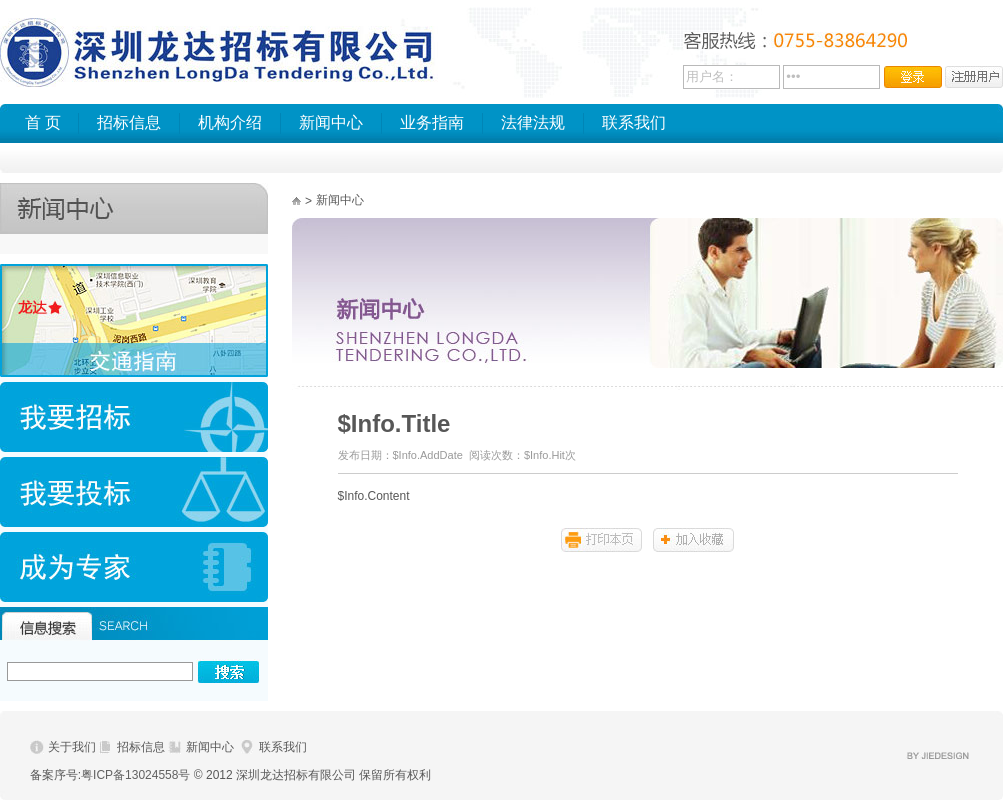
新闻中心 (331, 122)
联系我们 (634, 122)
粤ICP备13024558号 (135, 775)
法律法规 (533, 122)
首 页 (43, 122)
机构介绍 (230, 122)
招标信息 (129, 122)
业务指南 (432, 122)
